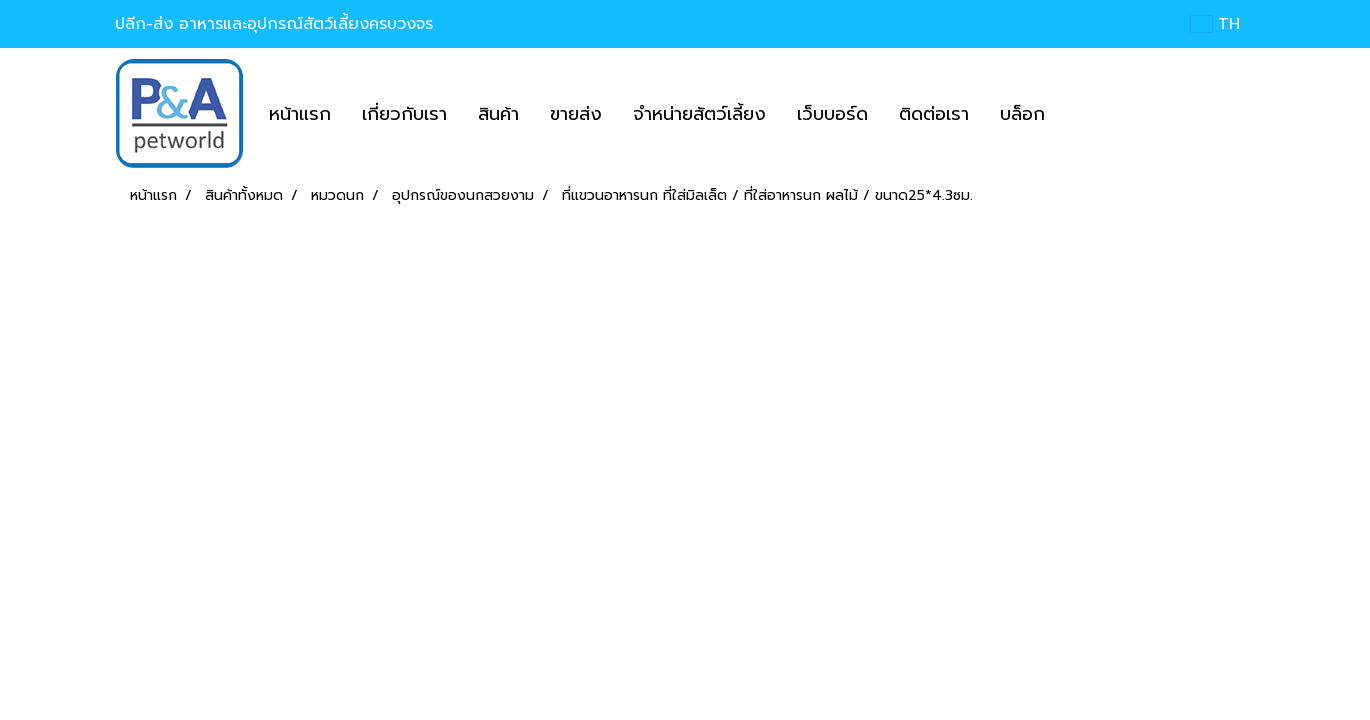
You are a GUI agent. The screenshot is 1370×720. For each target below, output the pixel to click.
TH (1215, 24)
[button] (1078, 114)
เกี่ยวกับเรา (404, 114)
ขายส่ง (576, 114)
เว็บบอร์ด (832, 114)
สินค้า (498, 114)
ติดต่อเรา (934, 114)
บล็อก (1022, 114)
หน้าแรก (300, 114)
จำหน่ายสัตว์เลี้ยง (699, 114)
